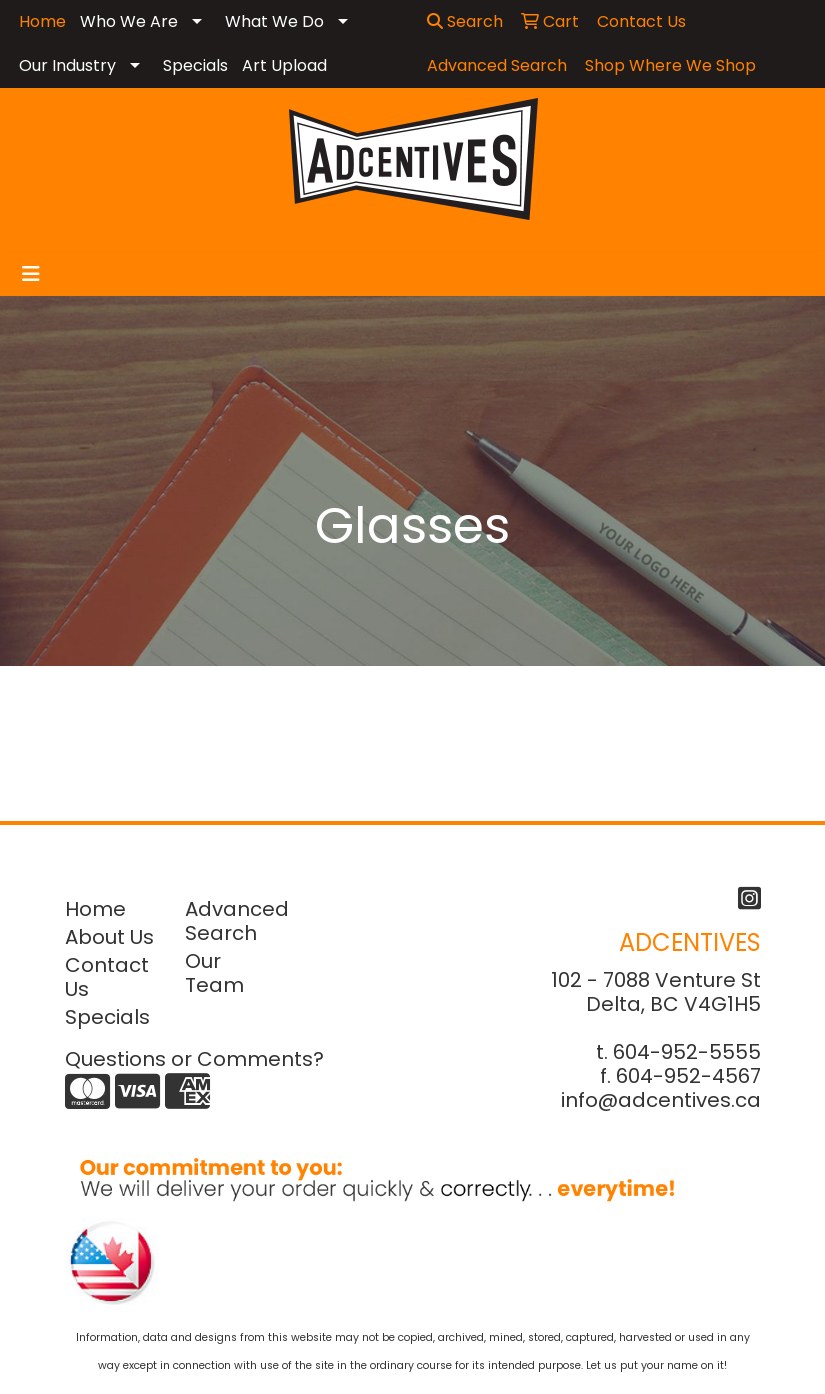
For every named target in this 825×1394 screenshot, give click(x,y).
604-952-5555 (687, 1052)
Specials (195, 65)
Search (465, 21)
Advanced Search (233, 921)
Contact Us (107, 977)
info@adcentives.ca (661, 1100)
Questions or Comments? (194, 1059)
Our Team (214, 973)
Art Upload (284, 65)
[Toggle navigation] (31, 274)
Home (95, 909)
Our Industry (67, 65)
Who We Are (129, 21)
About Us (109, 937)
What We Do (274, 21)
